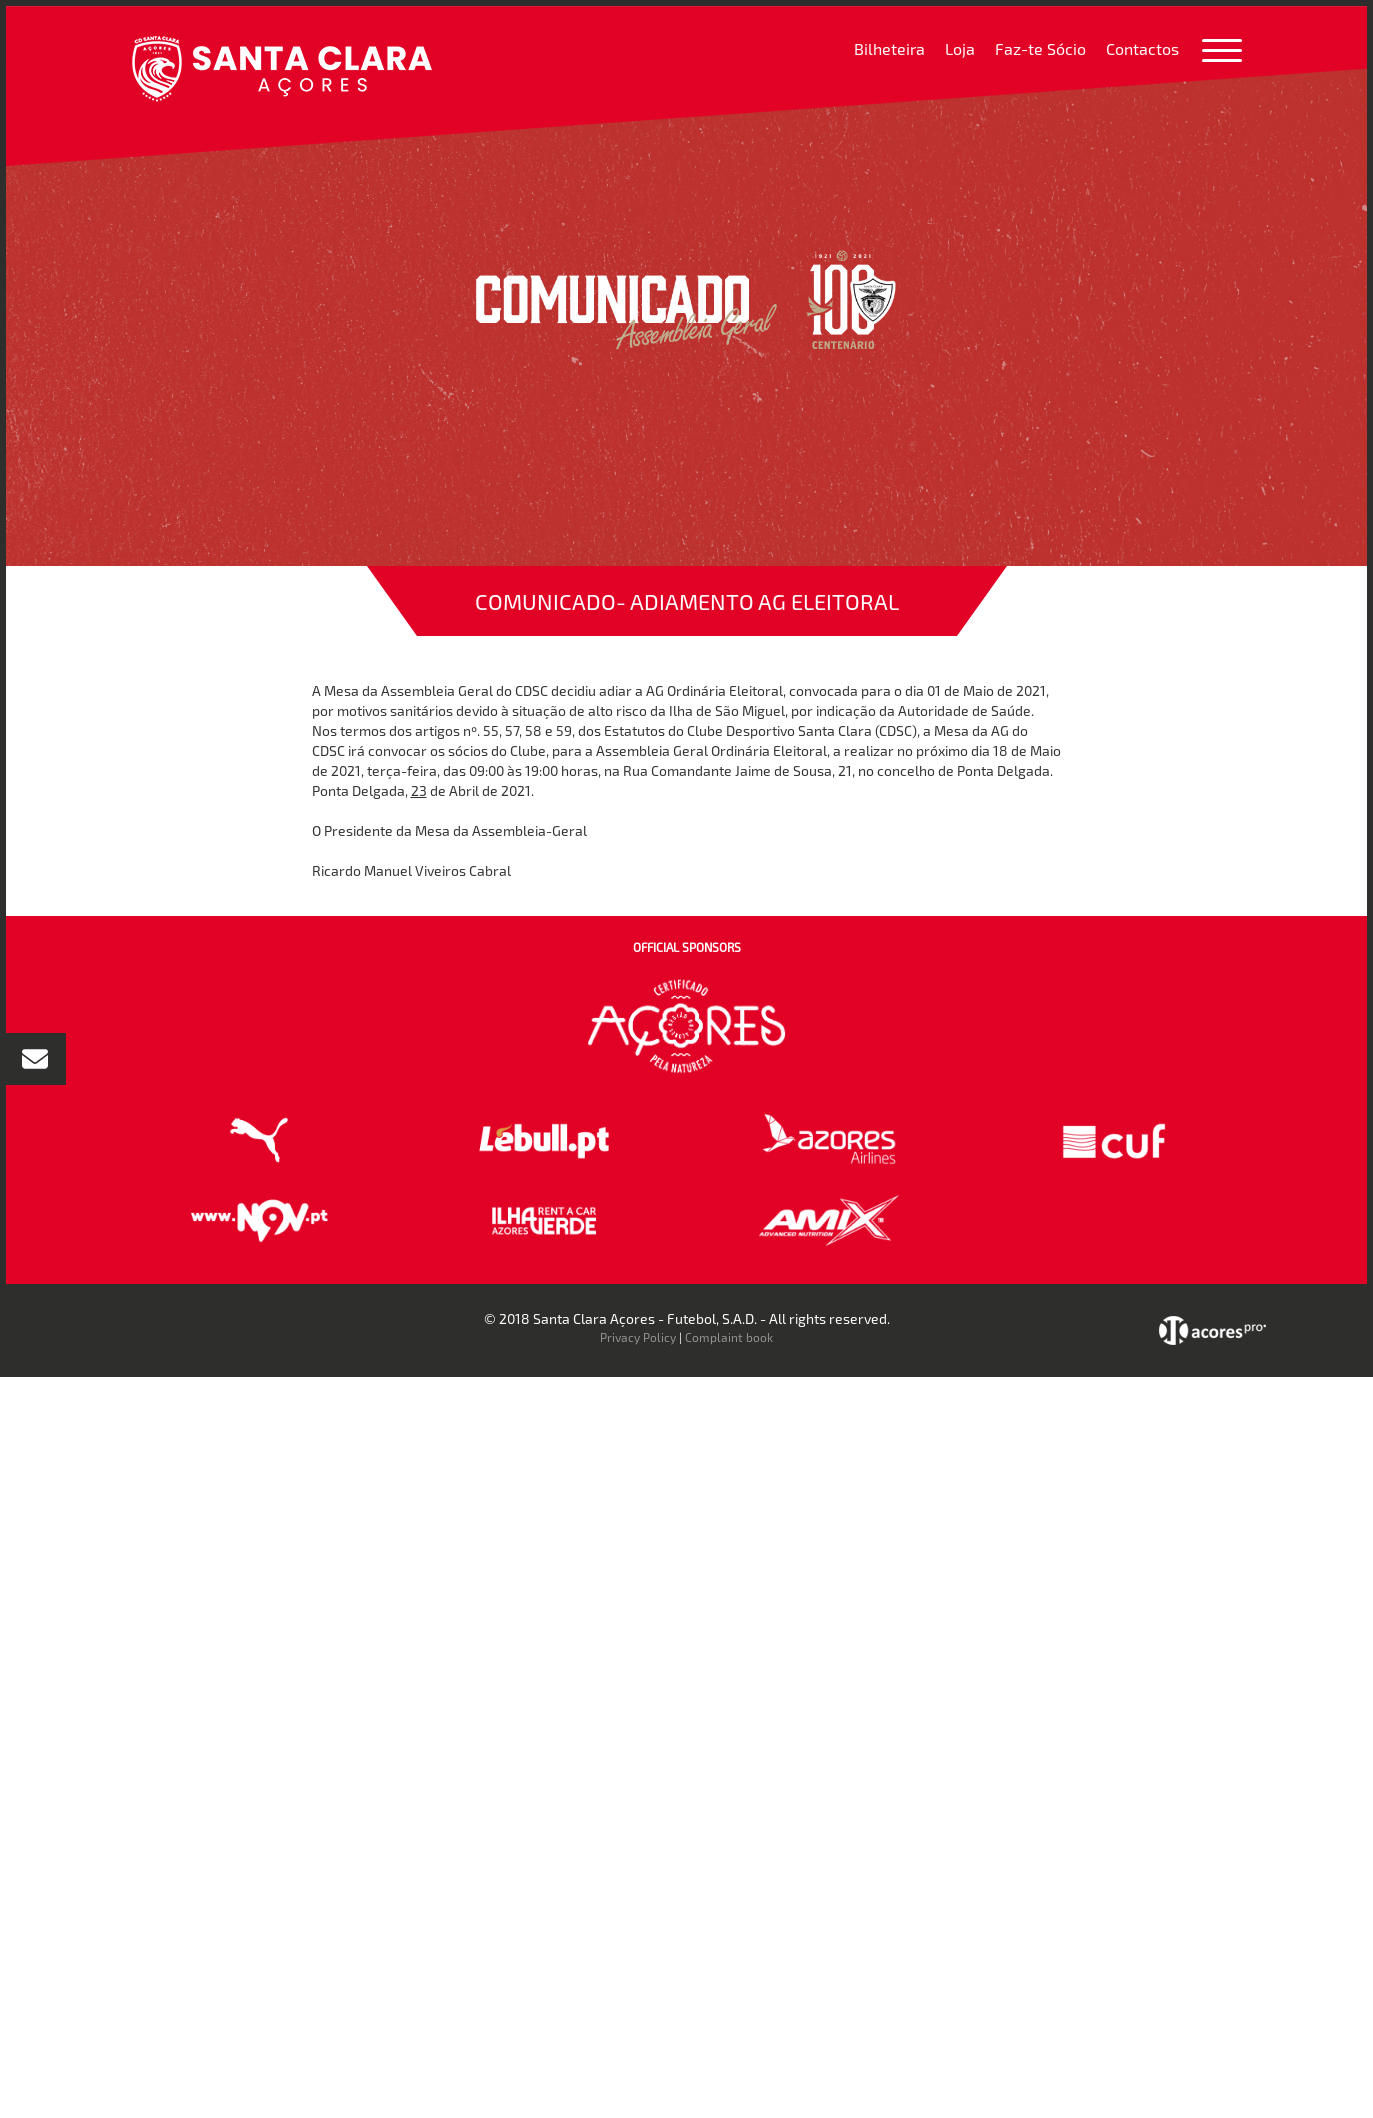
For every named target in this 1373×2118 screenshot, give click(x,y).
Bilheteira (889, 48)
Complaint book (729, 1337)
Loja (960, 48)
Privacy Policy (638, 1337)
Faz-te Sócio (1040, 48)
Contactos (1142, 48)
